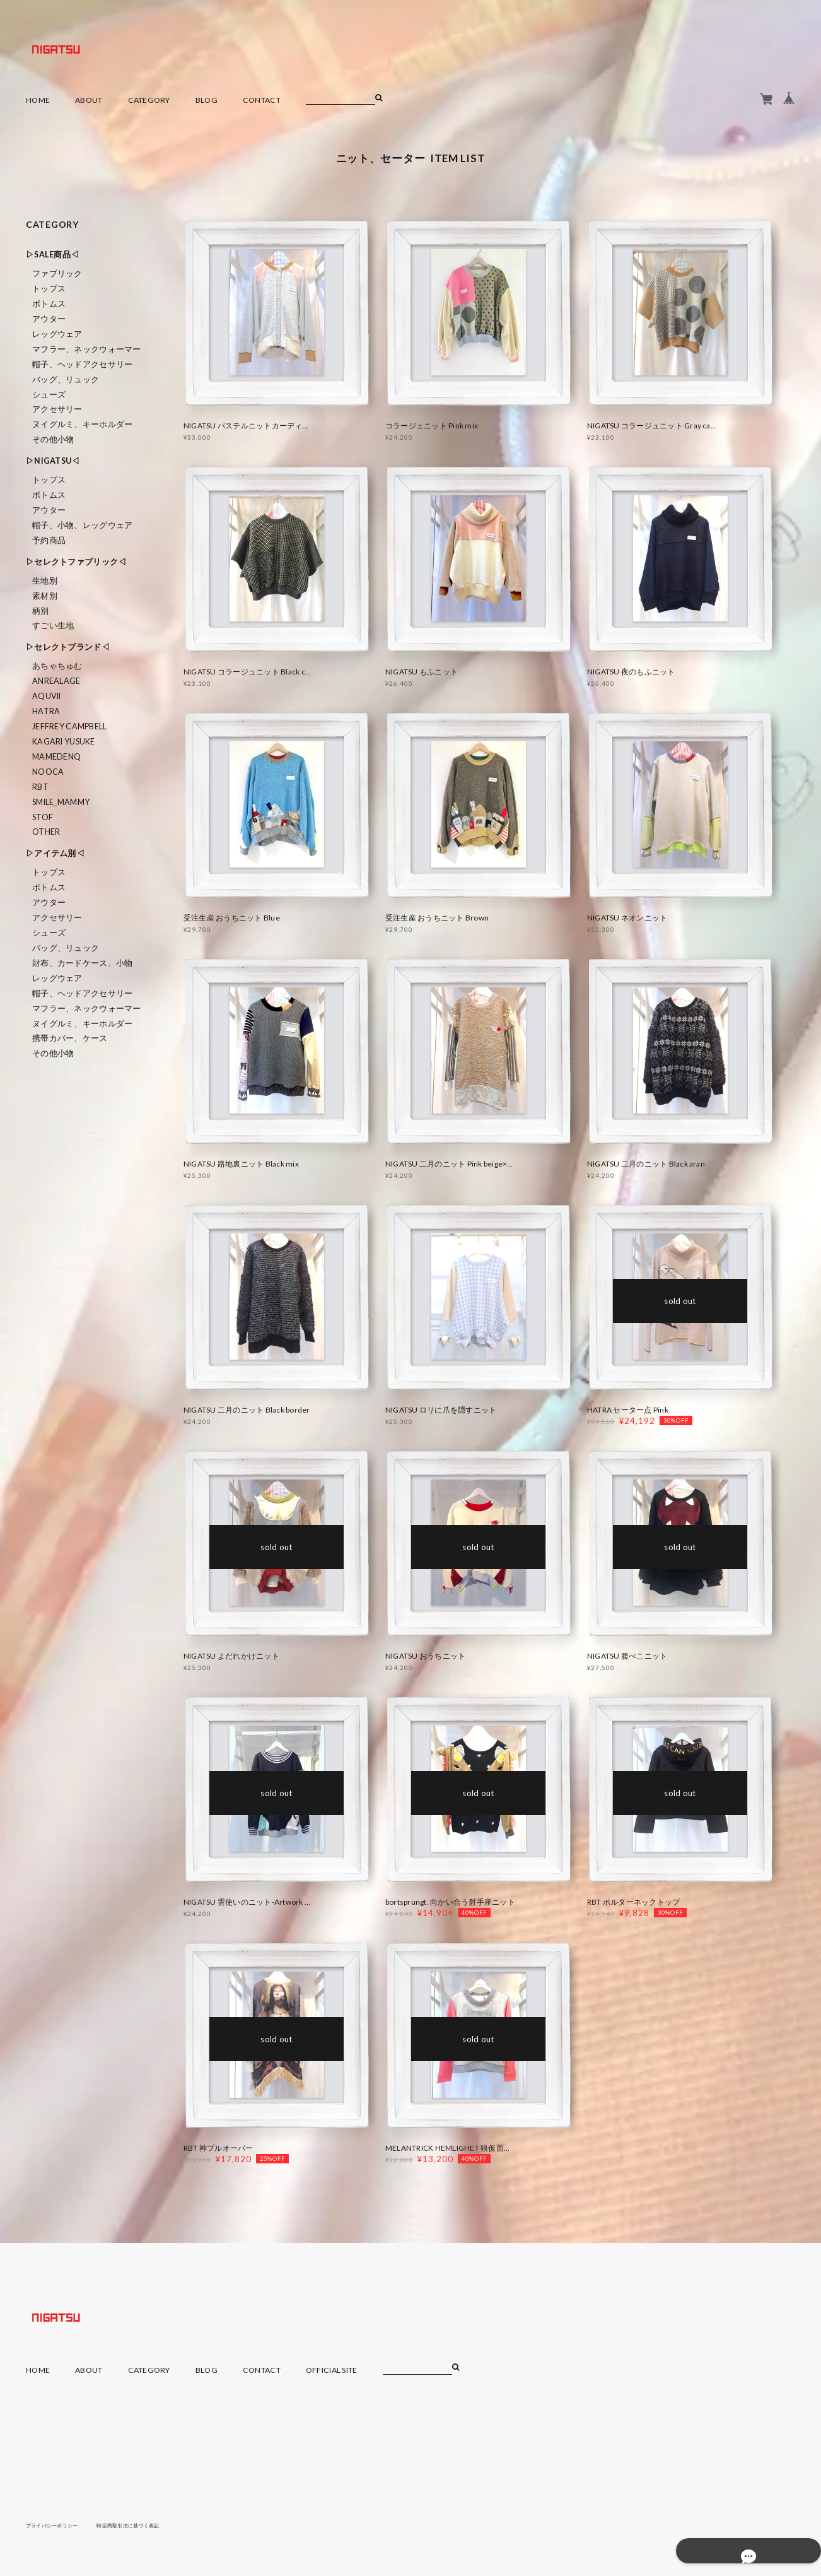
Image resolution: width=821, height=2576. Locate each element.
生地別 (44, 580)
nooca (48, 772)
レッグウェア (57, 334)
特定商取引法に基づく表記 (148, 2525)
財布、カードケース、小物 (82, 963)
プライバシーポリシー (58, 2525)
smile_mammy (61, 802)
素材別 (44, 596)
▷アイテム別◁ (55, 853)
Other (46, 832)
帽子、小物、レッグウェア (82, 525)
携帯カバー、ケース (70, 1038)
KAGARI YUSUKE (63, 741)
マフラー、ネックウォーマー (86, 349)
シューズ (49, 394)
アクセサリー (57, 409)
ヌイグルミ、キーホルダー (82, 424)
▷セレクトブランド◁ (68, 647)
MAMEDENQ (56, 757)
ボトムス (49, 304)
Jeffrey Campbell (69, 726)
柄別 (40, 611)
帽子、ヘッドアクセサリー (82, 364)
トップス (49, 288)
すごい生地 (53, 625)
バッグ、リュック (65, 379)
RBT (40, 787)
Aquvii (46, 696)
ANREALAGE (56, 681)
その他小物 (53, 439)
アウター (49, 319)
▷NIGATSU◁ (53, 461)
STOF (42, 817)
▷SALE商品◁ (52, 254)
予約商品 (49, 540)
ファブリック (57, 273)
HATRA (46, 711)
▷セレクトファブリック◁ (76, 562)
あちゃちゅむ (57, 666)
